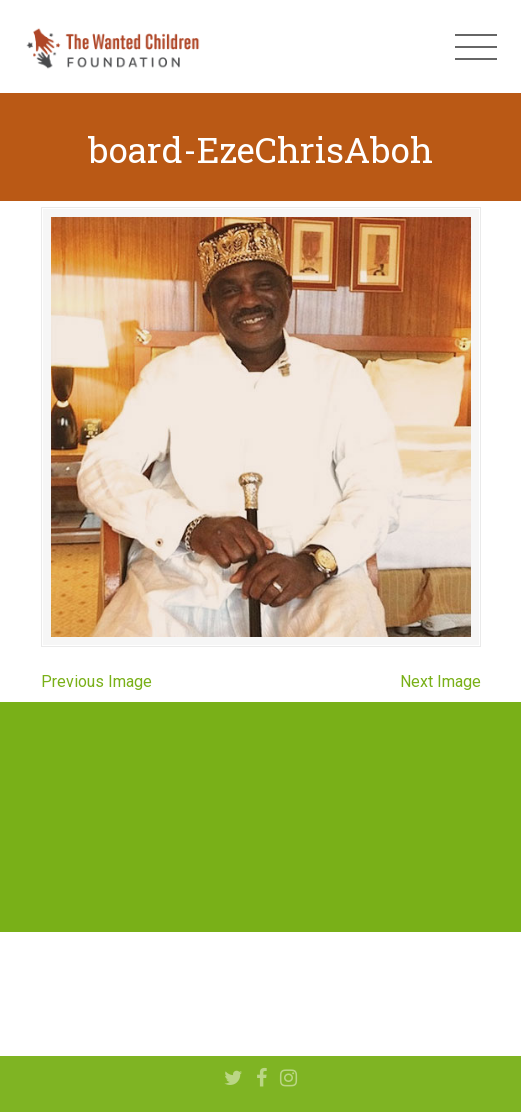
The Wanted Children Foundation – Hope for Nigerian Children (112, 47)
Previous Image (96, 681)
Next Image (440, 681)
